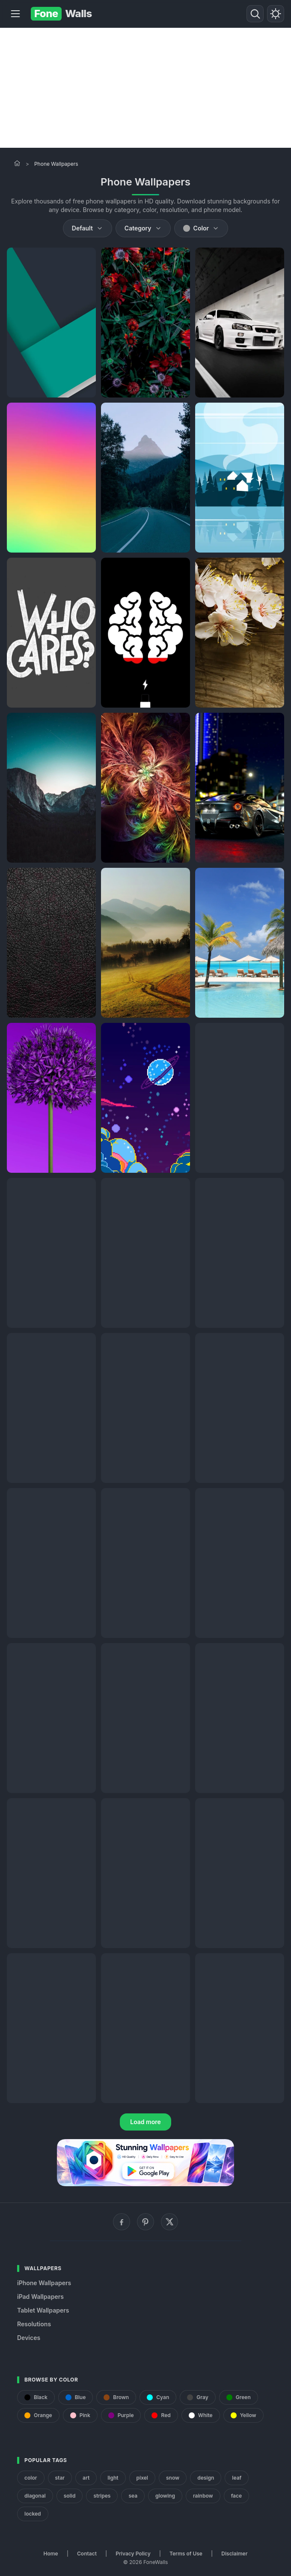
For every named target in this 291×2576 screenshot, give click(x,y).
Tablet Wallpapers (43, 2310)
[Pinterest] (145, 2221)
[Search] (255, 13)
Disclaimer (234, 2553)
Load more (145, 2121)
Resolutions (34, 2324)
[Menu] (15, 13)
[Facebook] (121, 2221)
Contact (87, 2553)
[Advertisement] (145, 88)
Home (51, 2553)
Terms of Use (185, 2553)
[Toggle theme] (275, 13)
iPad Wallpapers (40, 2296)
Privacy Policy (133, 2553)
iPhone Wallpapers (44, 2282)
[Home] (17, 163)
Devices (28, 2337)
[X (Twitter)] (169, 2221)
